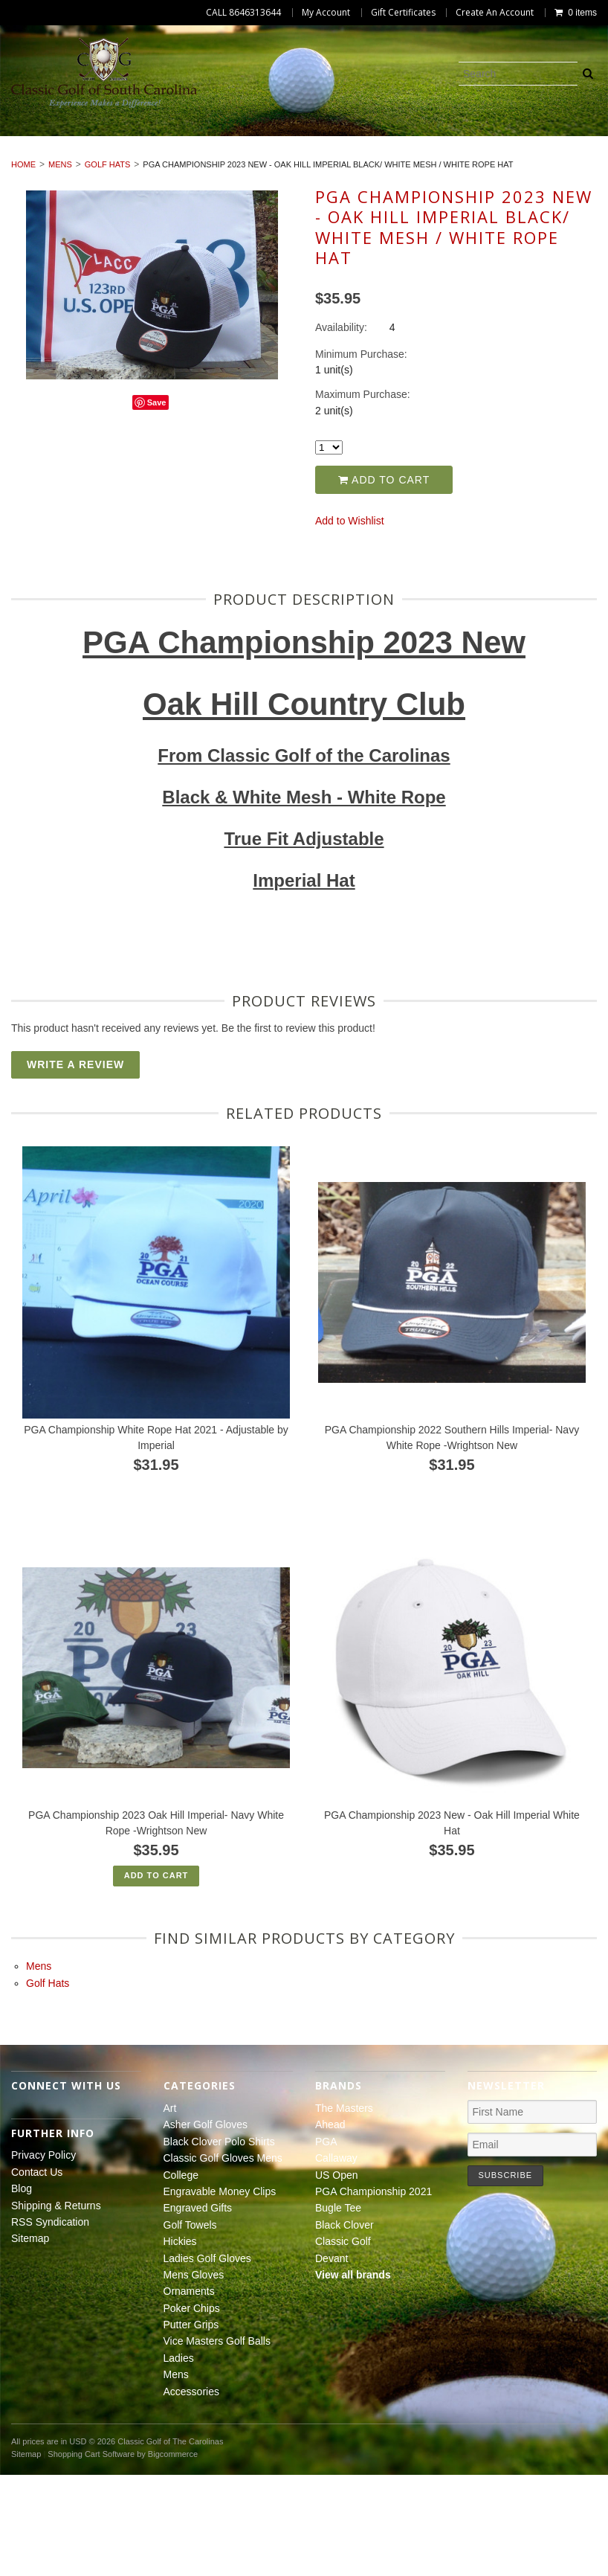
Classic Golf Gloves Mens (486, 141)
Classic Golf (343, 2342)
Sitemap (30, 2339)
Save (156, 503)
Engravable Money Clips (197, 158)
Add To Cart (156, 1976)
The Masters (344, 2209)
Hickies (537, 158)
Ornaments (324, 175)
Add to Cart (384, 580)
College (74, 158)
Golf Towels (451, 158)
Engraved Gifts (340, 158)
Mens (372, 192)
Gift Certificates (403, 12)
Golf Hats (108, 265)
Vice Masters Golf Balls (192, 192)
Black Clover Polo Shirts (309, 141)
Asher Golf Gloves (152, 141)
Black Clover (344, 2325)
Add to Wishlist (349, 622)
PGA (326, 2242)
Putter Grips (521, 175)
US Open (336, 2275)
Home (23, 265)
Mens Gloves (225, 175)
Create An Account (495, 12)
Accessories (451, 192)
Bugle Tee (338, 2309)
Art (59, 141)
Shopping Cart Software (91, 2554)
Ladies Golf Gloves (104, 175)
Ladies (309, 192)
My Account (326, 12)
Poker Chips (421, 175)
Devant (331, 2359)
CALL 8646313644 (243, 12)
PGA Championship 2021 (373, 2293)
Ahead (330, 2226)
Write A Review (75, 1166)
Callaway (336, 2259)
